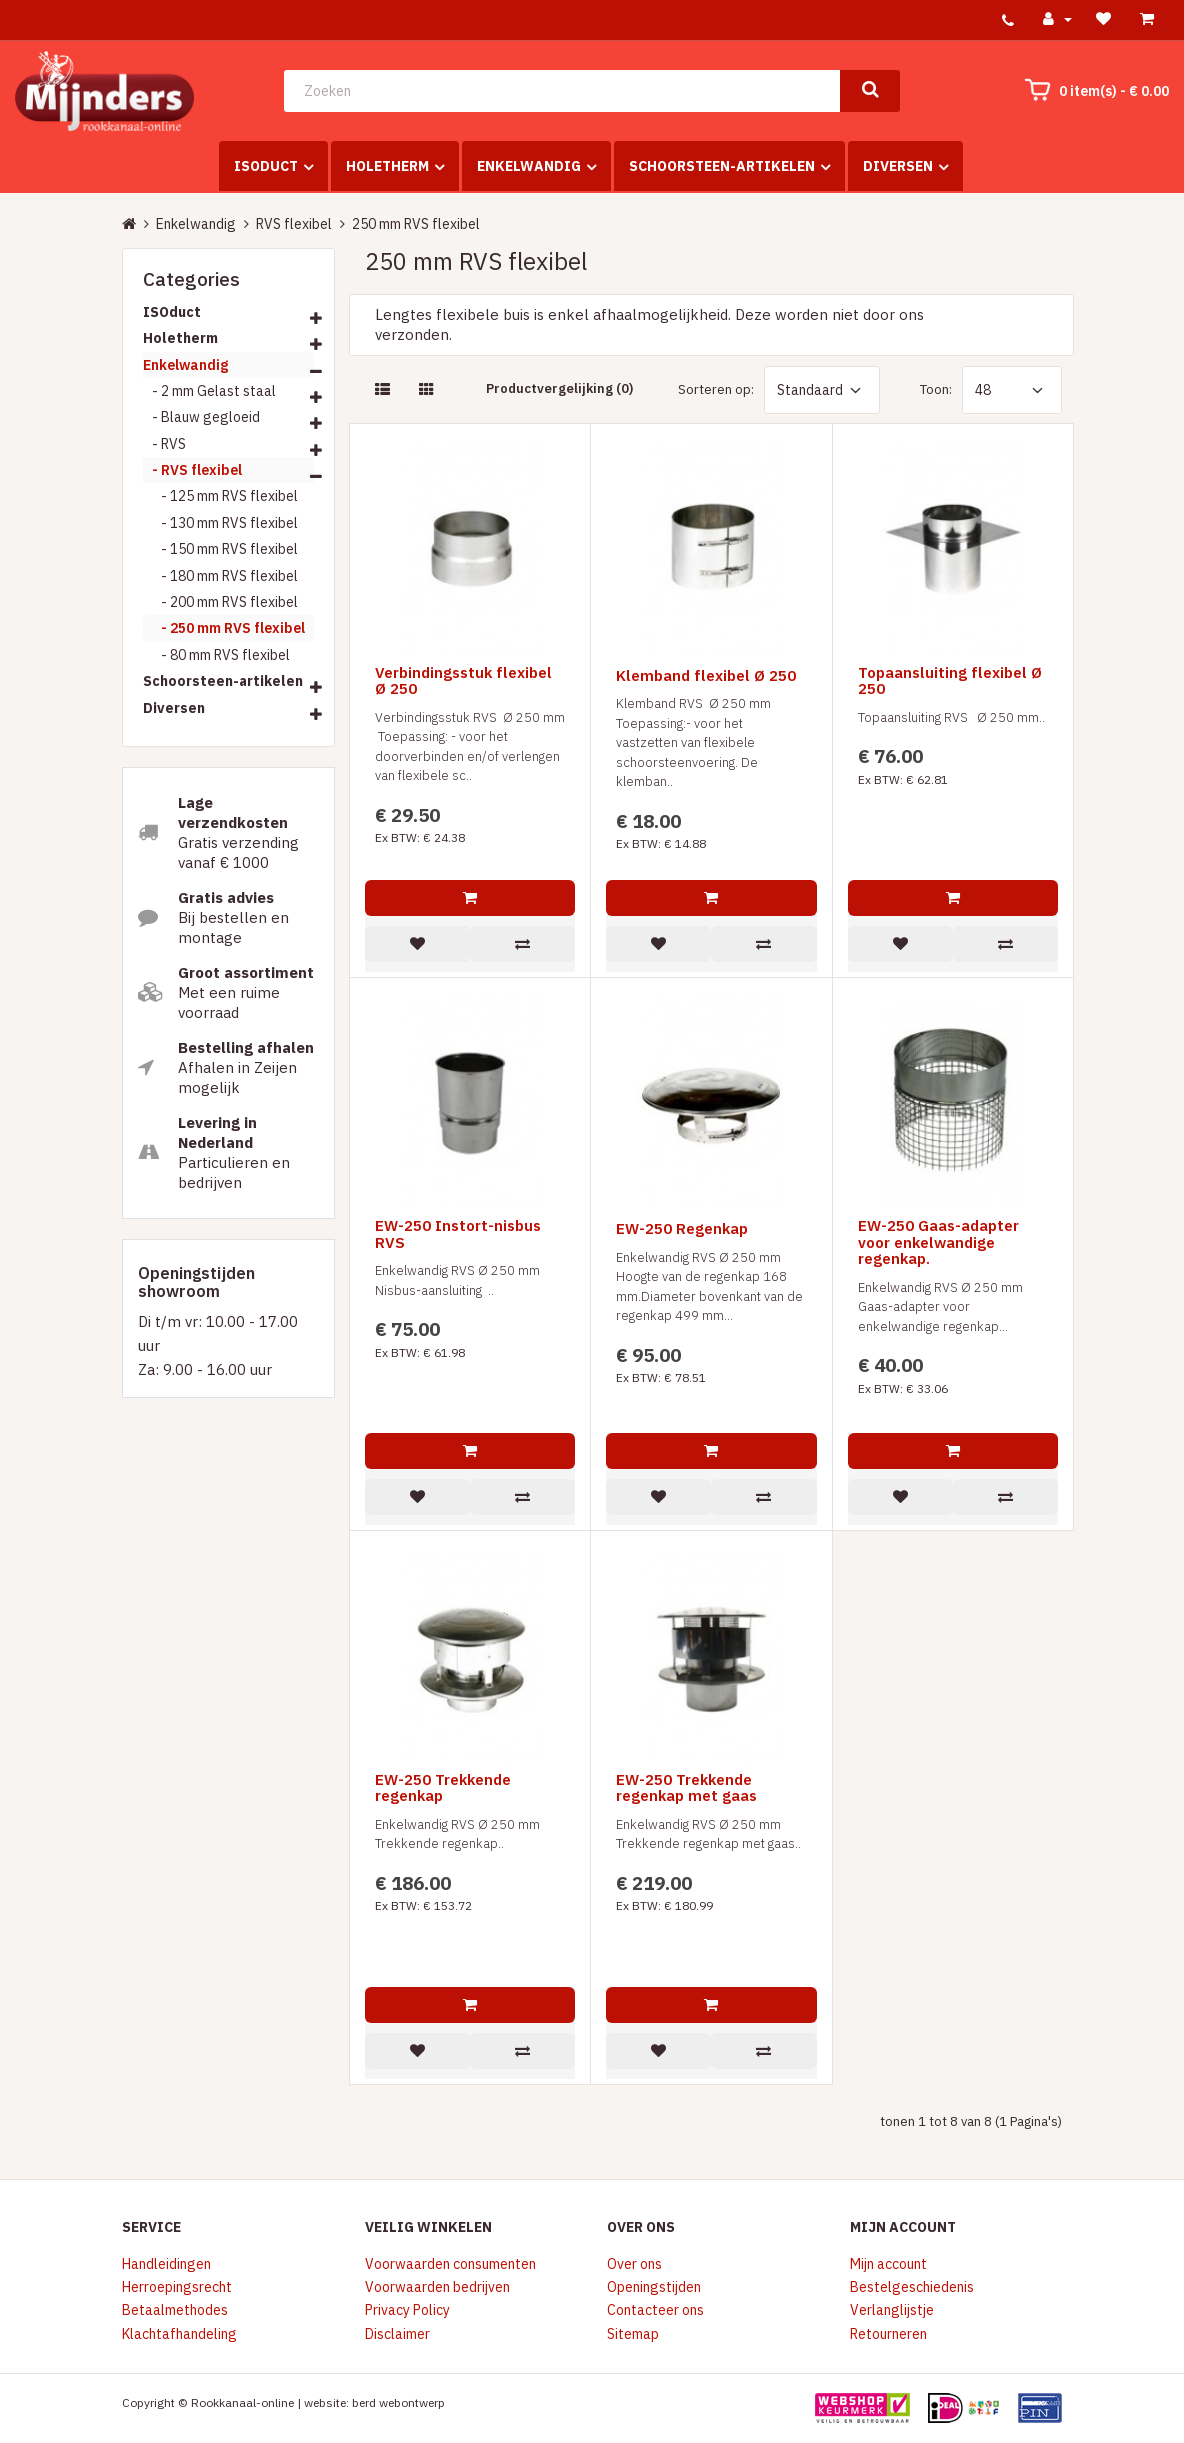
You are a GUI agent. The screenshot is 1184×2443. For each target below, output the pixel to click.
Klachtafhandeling (179, 2334)
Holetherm (387, 166)
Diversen (898, 166)
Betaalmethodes (175, 2310)
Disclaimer (397, 2334)
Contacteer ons (655, 2310)
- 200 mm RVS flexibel (220, 602)
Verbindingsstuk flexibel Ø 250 (463, 681)
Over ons (634, 2264)
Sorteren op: (716, 389)
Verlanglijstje (892, 2310)
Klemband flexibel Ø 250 (706, 676)
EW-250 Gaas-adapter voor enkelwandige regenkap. (938, 1243)
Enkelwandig (529, 166)
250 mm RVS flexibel (416, 224)
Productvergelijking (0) (559, 388)
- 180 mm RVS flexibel (220, 576)
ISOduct (266, 166)
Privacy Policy (407, 2310)
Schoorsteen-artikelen (722, 166)
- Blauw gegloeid (201, 417)
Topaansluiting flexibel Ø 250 (950, 681)
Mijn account (888, 2264)
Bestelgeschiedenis (912, 2287)
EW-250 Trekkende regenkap (443, 1788)
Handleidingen (166, 2264)
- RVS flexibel (192, 470)
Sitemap (633, 2334)
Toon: (936, 389)
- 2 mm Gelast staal (209, 391)
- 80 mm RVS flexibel (216, 655)
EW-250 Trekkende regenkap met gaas (686, 1788)
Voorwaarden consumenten (450, 2264)
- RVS (164, 444)
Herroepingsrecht (177, 2287)
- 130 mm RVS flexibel (220, 523)
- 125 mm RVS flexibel (220, 496)
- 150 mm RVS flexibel (220, 549)
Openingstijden (654, 2287)
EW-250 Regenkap (682, 1229)
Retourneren (888, 2334)
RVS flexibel (294, 224)
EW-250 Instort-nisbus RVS (458, 1234)
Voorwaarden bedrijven (437, 2287)
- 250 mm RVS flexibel (224, 628)
